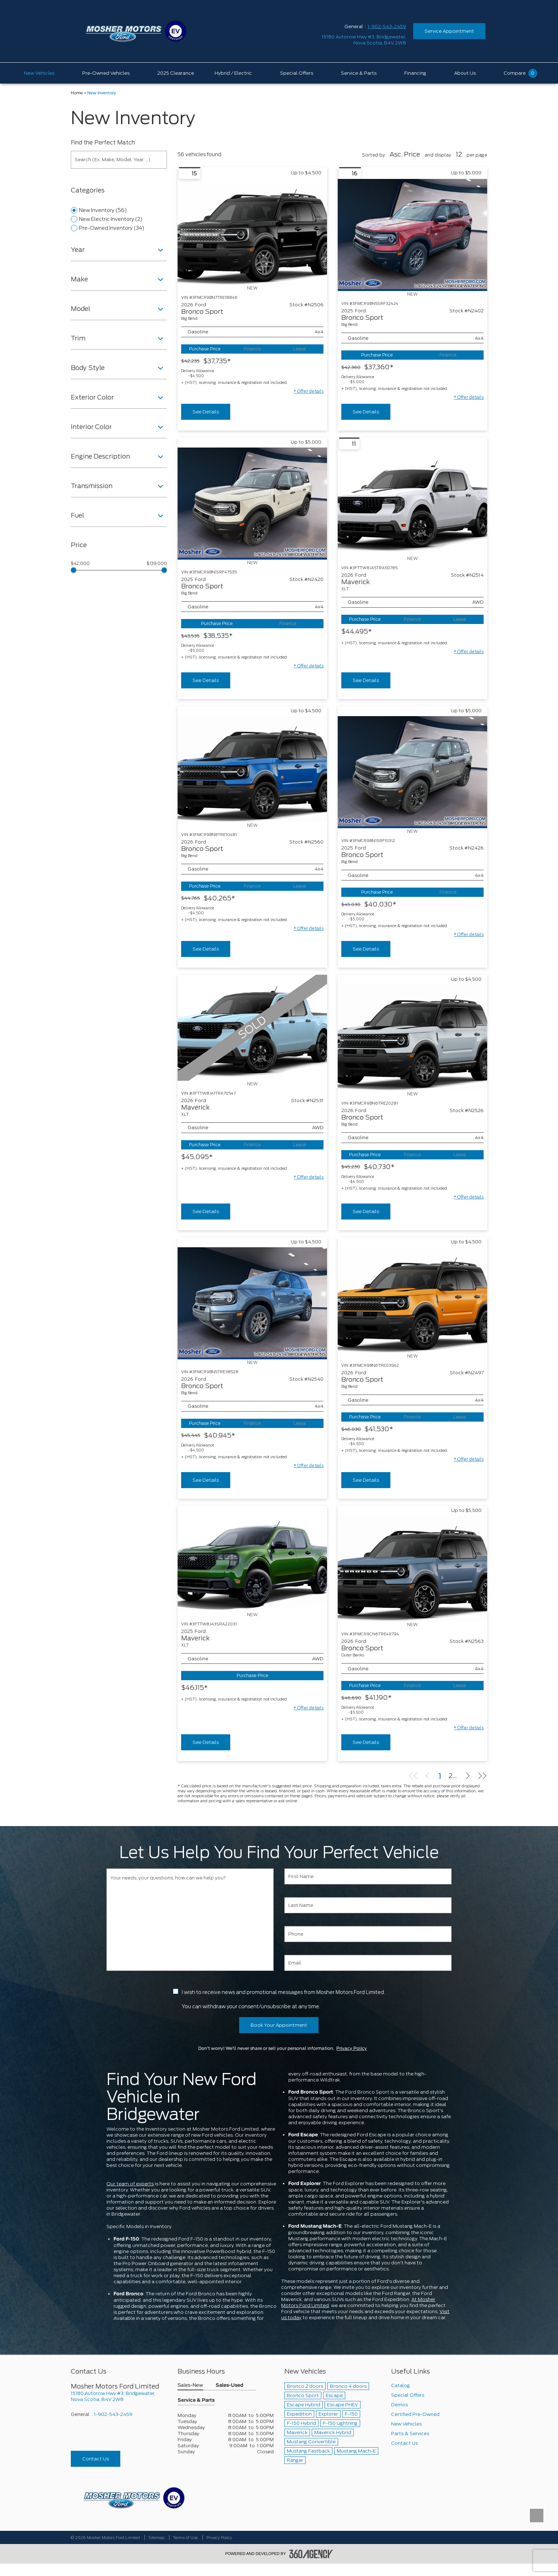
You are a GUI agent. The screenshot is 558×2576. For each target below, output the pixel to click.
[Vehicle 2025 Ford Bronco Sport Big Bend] (412, 235)
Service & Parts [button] (196, 2400)
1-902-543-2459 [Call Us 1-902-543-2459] (387, 26)
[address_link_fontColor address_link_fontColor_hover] (364, 40)
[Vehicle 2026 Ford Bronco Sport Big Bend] (252, 232)
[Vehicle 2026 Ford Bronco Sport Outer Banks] (412, 1569)
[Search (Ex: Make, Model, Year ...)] (119, 159)
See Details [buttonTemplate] (206, 411)
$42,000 (80, 563)
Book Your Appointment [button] (279, 2025)
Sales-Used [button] (229, 2385)
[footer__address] (119, 2396)
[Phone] (368, 1934)
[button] (308, 391)
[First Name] (368, 1876)
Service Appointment (449, 31)
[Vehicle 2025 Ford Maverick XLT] (252, 1559)
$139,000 (157, 563)
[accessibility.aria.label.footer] (311, 2554)
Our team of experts (130, 2183)
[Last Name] (368, 1905)
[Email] (368, 1963)
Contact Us (95, 2458)
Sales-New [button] (190, 2385)
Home (77, 93)
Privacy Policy (351, 2048)
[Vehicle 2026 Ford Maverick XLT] (412, 502)
